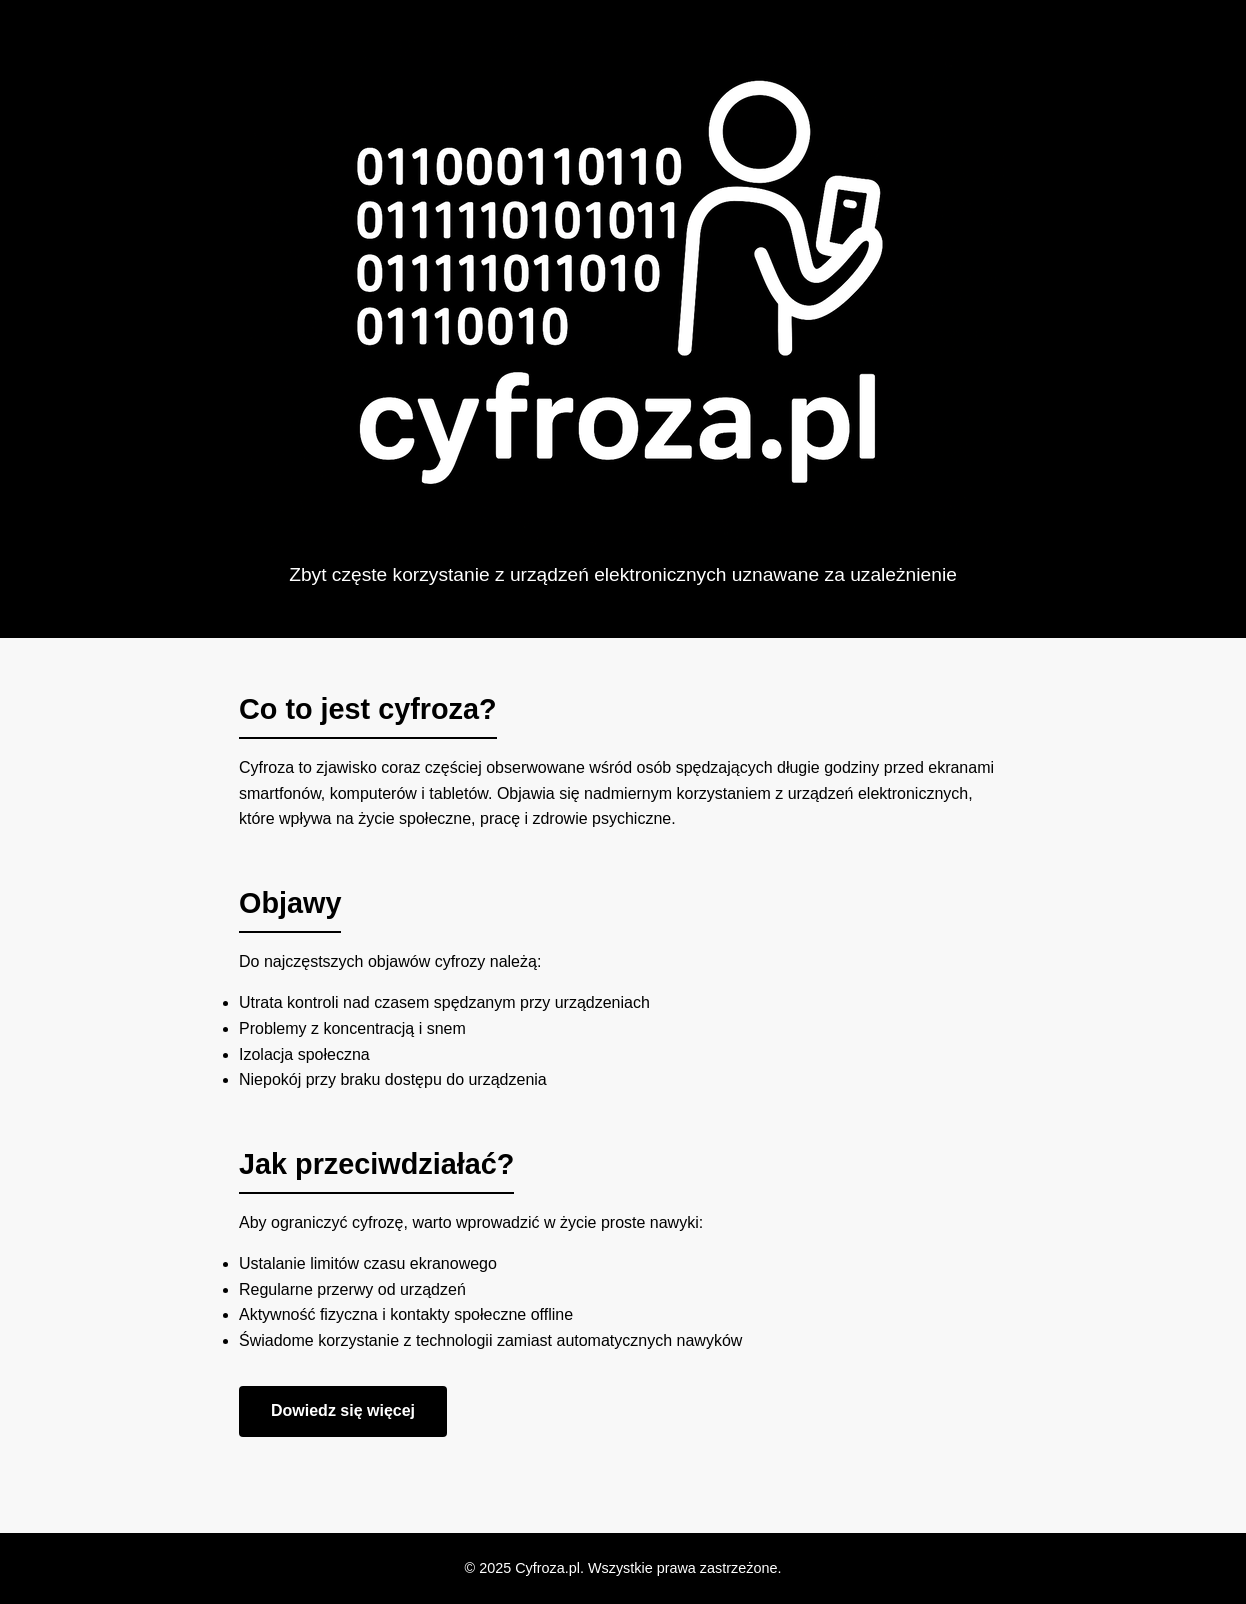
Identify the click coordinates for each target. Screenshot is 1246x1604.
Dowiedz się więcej (343, 1410)
